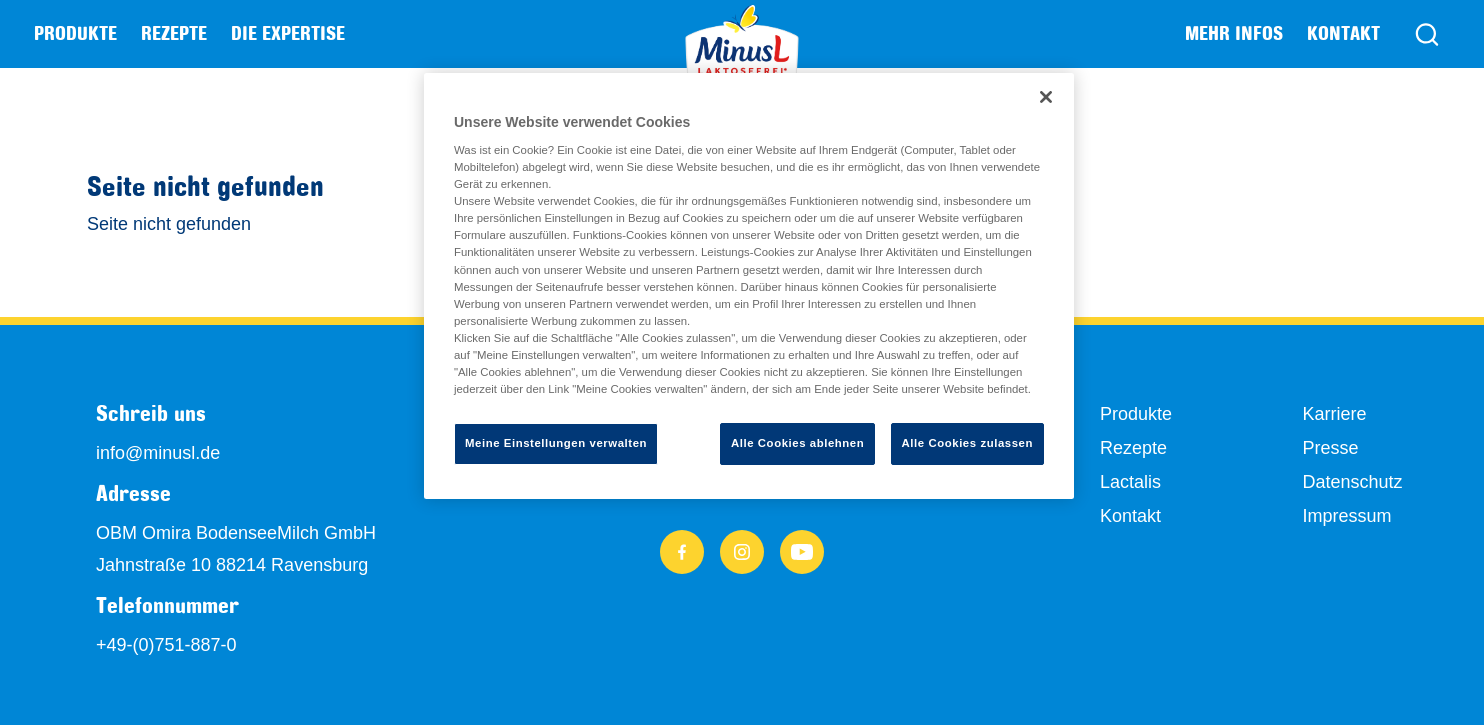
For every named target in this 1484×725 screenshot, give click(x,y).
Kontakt (1343, 33)
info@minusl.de (158, 453)
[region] (749, 286)
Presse (1330, 448)
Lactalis (1130, 482)
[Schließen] (1046, 97)
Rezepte (174, 33)
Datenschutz (1352, 482)
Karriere (1334, 414)
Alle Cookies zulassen (967, 443)
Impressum (1346, 516)
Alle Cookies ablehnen (797, 443)
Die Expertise (288, 33)
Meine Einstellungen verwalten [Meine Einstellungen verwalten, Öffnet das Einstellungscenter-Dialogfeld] (556, 443)
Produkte (1136, 414)
